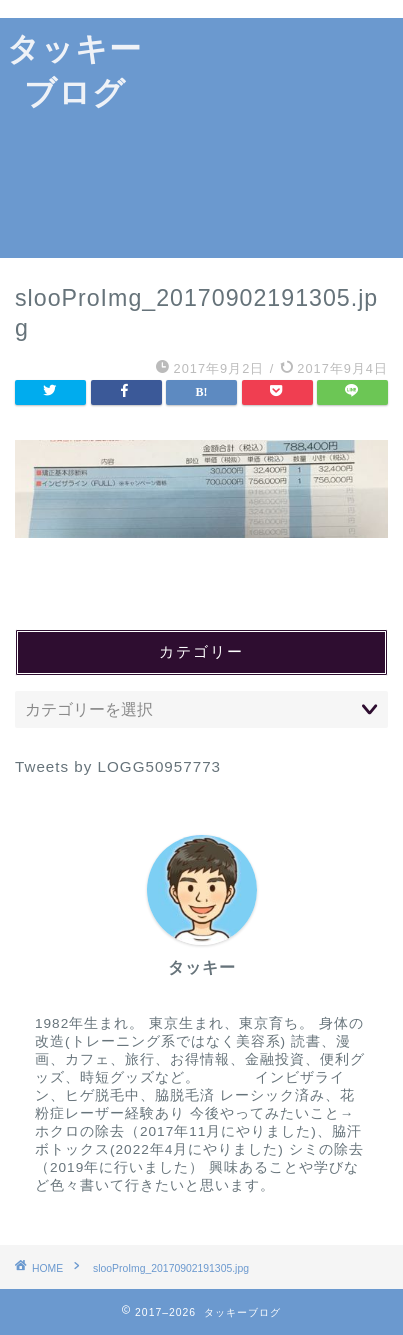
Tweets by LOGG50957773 (118, 766)
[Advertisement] (276, 138)
